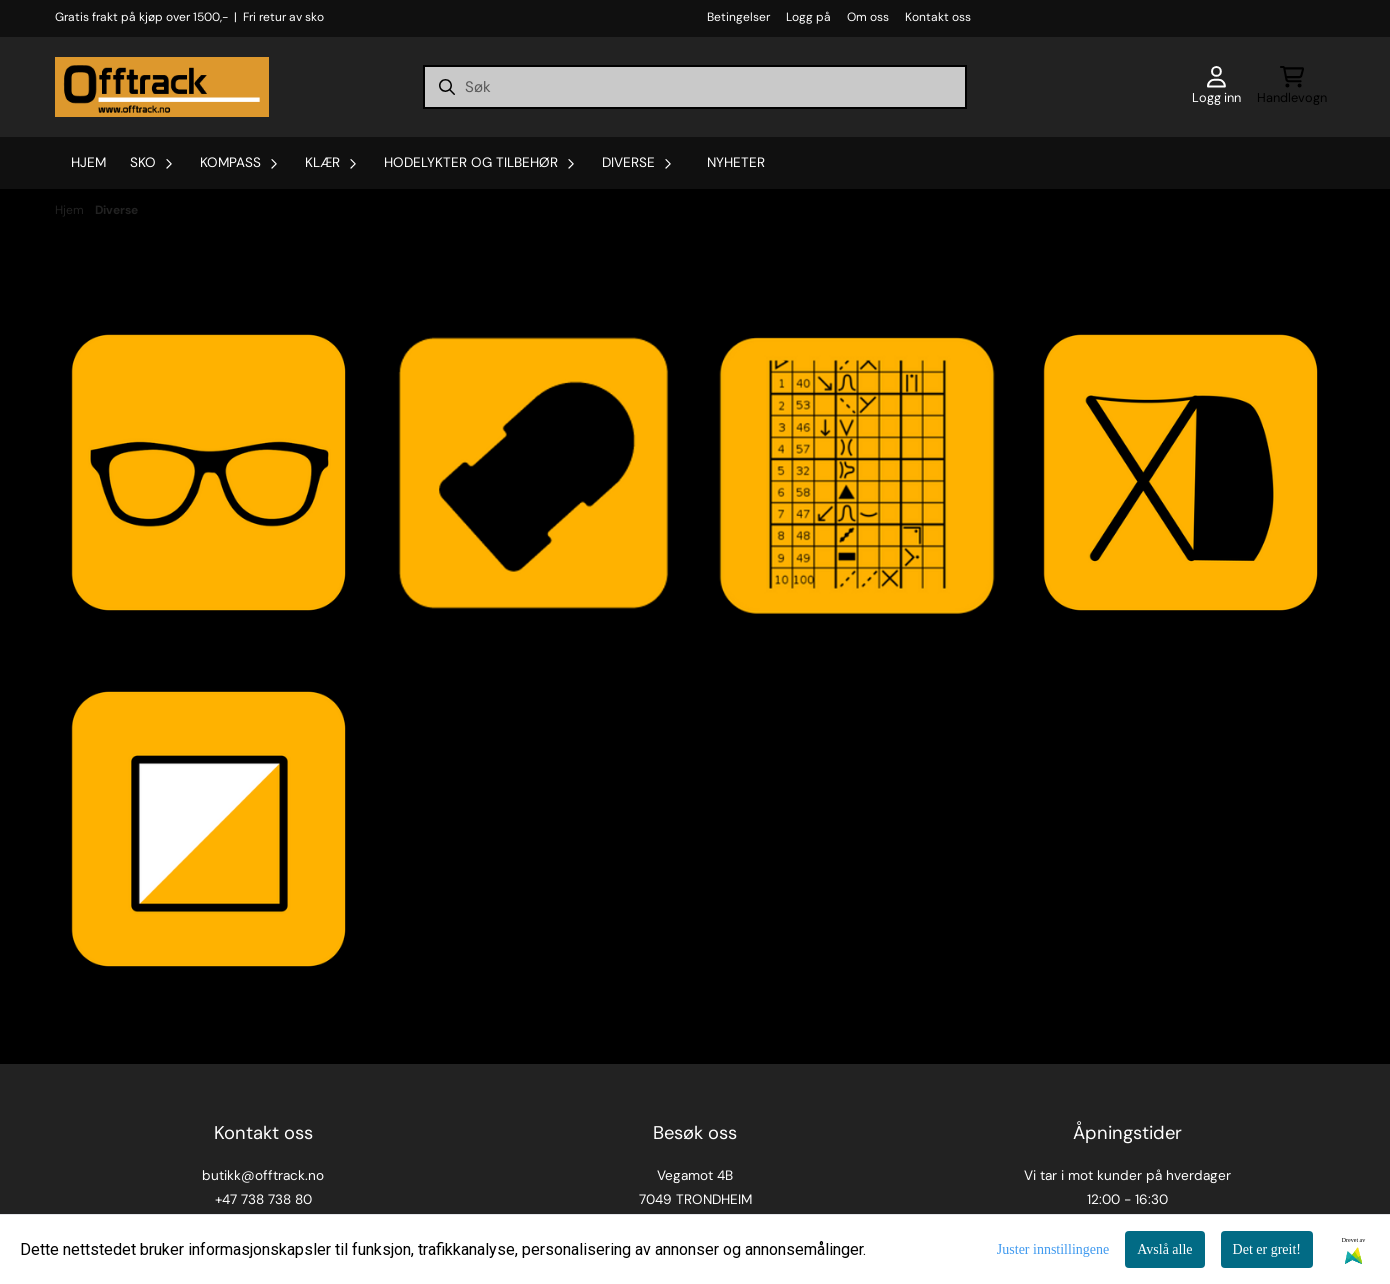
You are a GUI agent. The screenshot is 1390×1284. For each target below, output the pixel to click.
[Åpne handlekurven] (1292, 87)
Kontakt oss (938, 17)
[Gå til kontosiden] (1216, 87)
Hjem (71, 210)
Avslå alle (1164, 1249)
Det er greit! (1267, 1249)
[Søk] (695, 87)
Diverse (116, 210)
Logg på (808, 17)
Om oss (868, 17)
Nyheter (736, 162)
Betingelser (738, 17)
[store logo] (162, 87)
